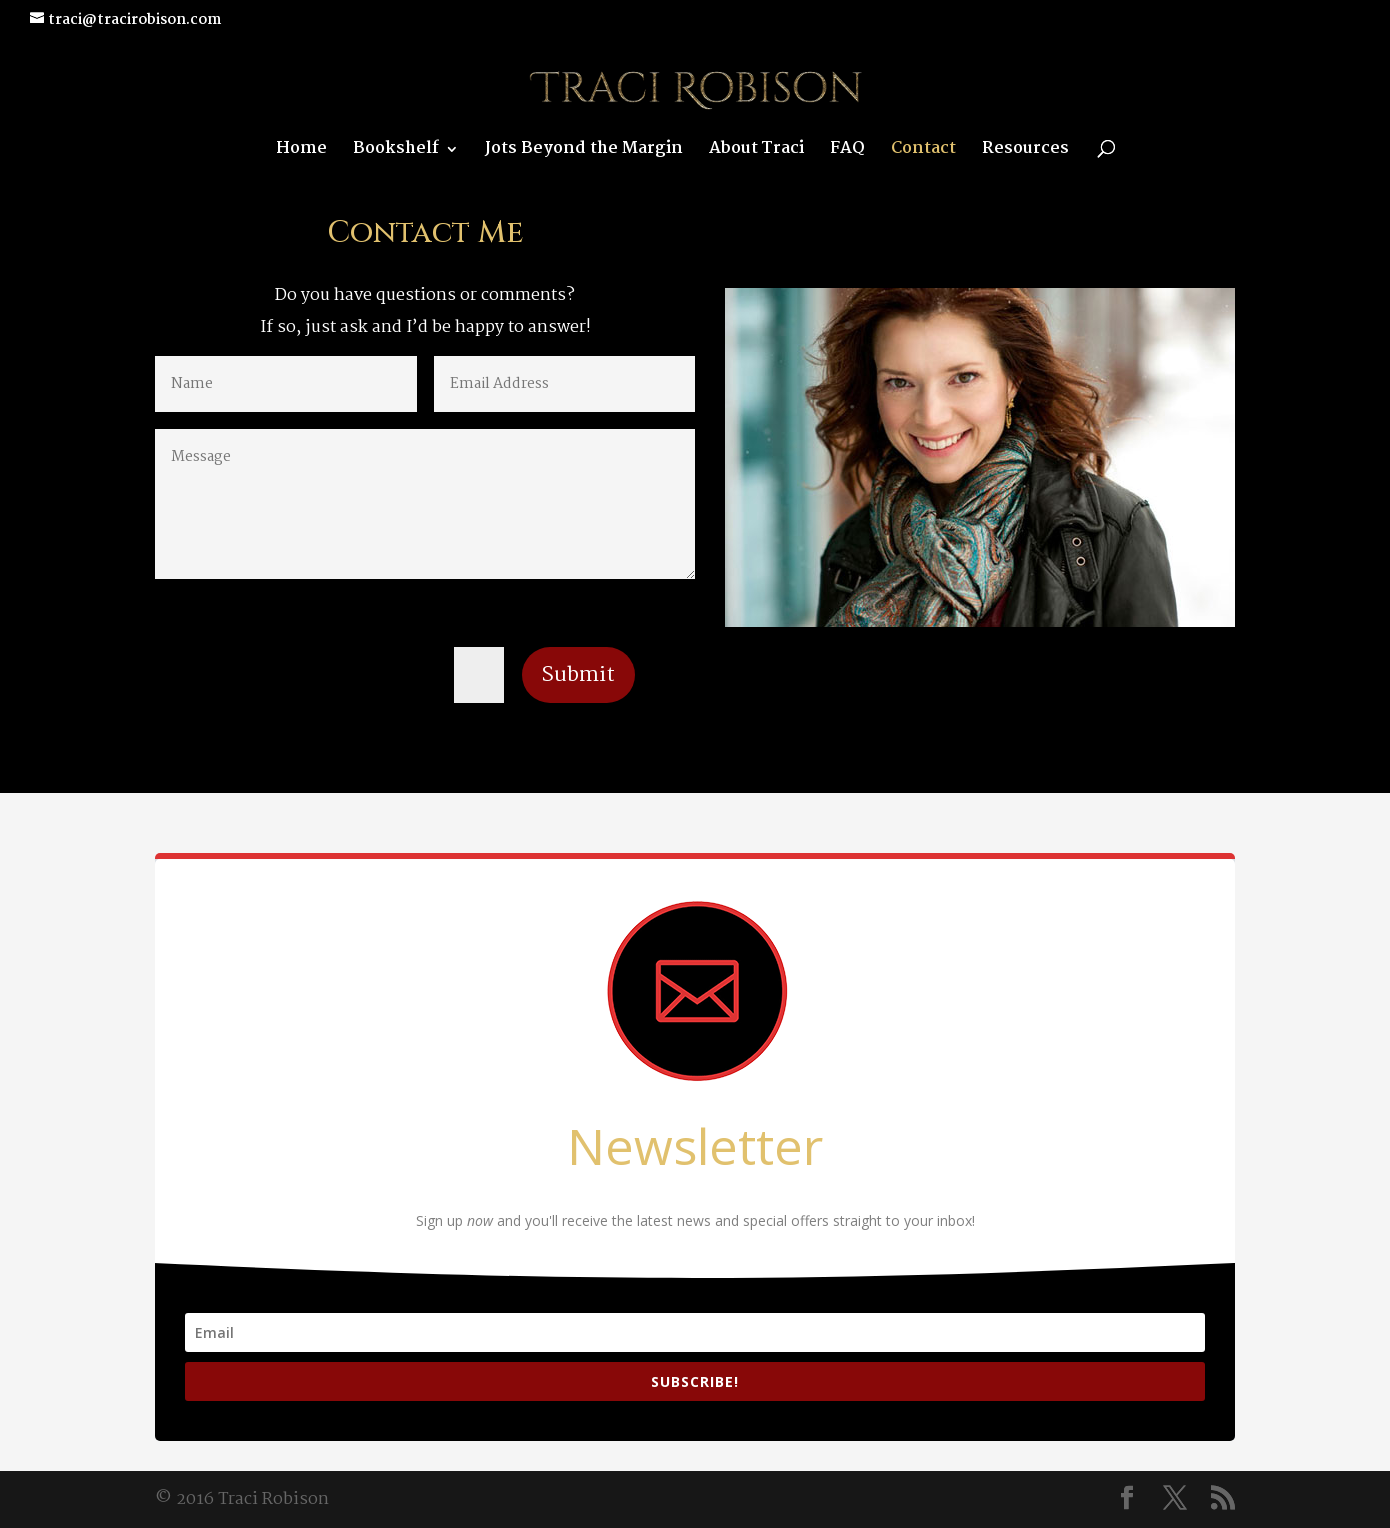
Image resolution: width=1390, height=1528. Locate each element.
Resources (1025, 152)
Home (301, 152)
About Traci (756, 152)
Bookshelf (396, 152)
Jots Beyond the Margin (584, 152)
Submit (578, 675)
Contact (923, 152)
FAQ (847, 152)
